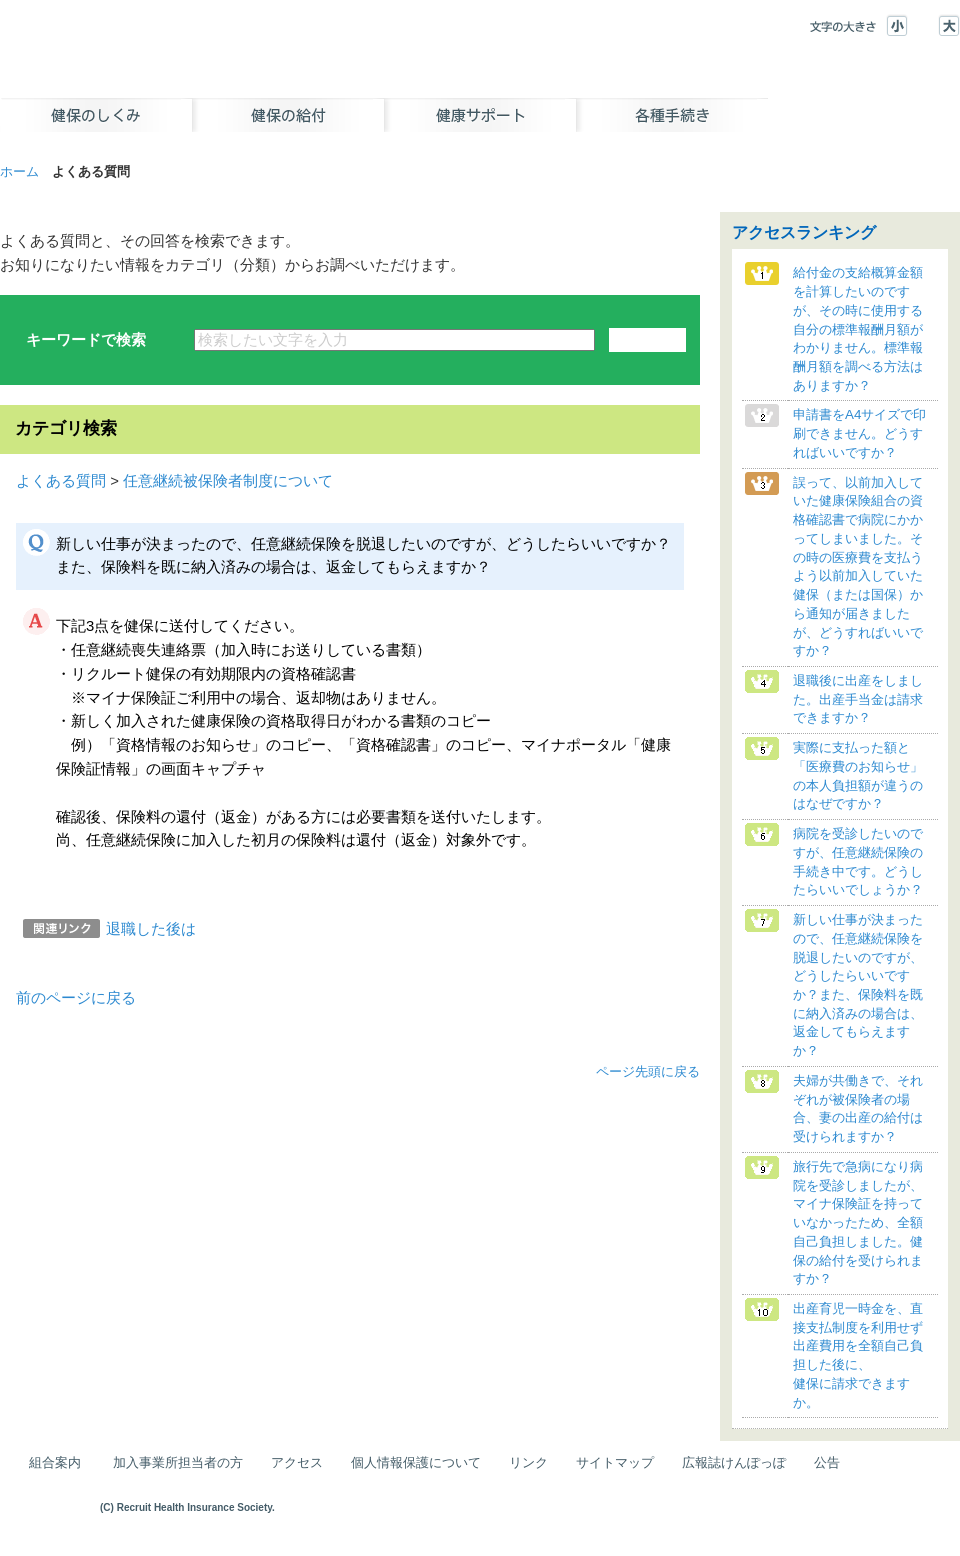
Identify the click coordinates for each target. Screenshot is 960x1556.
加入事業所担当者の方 (178, 1462)
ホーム (19, 171)
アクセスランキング (804, 232)
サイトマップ (615, 1462)
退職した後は (151, 929)
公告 (827, 1462)
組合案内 (55, 1462)
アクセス (297, 1462)
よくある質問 (61, 481)
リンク (528, 1462)
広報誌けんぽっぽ (734, 1462)
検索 (647, 340)
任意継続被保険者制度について (228, 481)
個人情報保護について (416, 1462)
